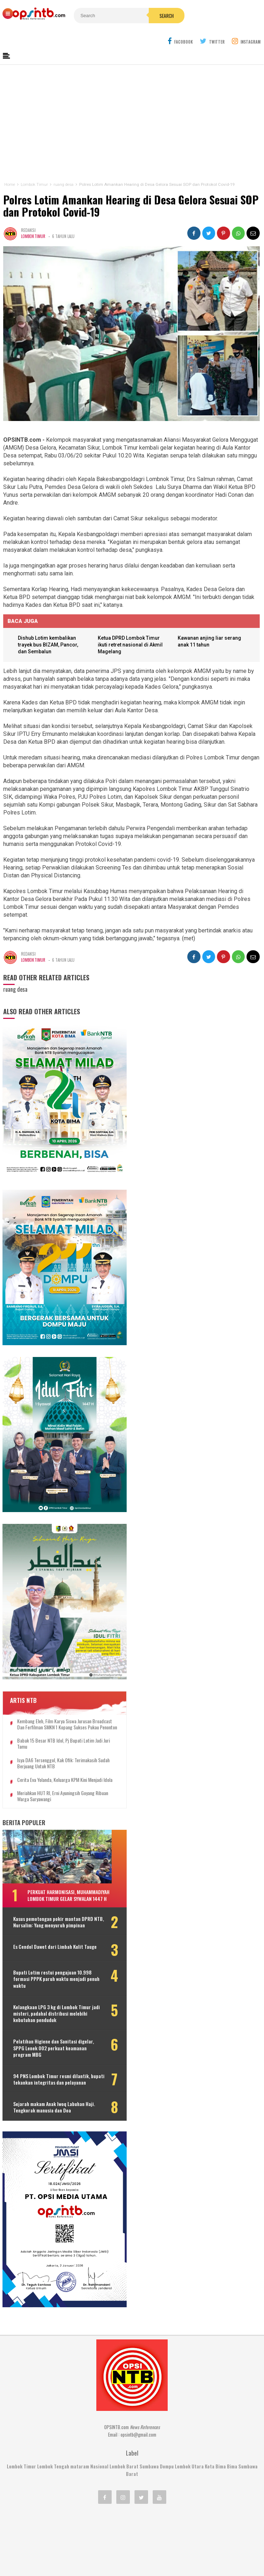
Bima (232, 2384)
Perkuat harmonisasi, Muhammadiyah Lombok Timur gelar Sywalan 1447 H (60, 1819)
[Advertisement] (132, 124)
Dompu (167, 2384)
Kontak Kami (105, 2547)
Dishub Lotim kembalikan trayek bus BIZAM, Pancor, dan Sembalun (49, 646)
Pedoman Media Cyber (154, 2547)
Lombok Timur (33, 236)
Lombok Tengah (53, 2384)
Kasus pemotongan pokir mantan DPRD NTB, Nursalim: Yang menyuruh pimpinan (50, 1852)
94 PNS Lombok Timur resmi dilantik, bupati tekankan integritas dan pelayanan (42, 2018)
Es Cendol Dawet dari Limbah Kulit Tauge (48, 1883)
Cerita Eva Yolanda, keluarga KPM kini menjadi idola (52, 1697)
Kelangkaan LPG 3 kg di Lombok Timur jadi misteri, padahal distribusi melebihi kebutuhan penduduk (55, 1949)
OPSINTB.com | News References (126, 2558)
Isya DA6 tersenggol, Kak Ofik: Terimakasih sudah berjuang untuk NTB (57, 1678)
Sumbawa (149, 2384)
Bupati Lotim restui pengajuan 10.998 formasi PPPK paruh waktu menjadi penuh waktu (48, 1914)
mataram (79, 2384)
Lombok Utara (189, 2384)
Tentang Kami (66, 2547)
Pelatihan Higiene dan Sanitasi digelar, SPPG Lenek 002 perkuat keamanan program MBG (47, 1983)
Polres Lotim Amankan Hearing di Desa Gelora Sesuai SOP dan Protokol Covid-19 (130, 206)
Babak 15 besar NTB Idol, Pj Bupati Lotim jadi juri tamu (55, 1658)
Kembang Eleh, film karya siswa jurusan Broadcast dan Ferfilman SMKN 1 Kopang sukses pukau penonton (55, 1636)
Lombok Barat (124, 2384)
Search (148, 15)
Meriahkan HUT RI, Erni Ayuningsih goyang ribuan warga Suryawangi (56, 1717)
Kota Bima (215, 2384)
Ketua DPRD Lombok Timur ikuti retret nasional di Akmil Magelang (131, 646)
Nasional (99, 2384)
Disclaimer (201, 2547)
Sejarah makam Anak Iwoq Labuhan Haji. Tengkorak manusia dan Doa (49, 2049)
